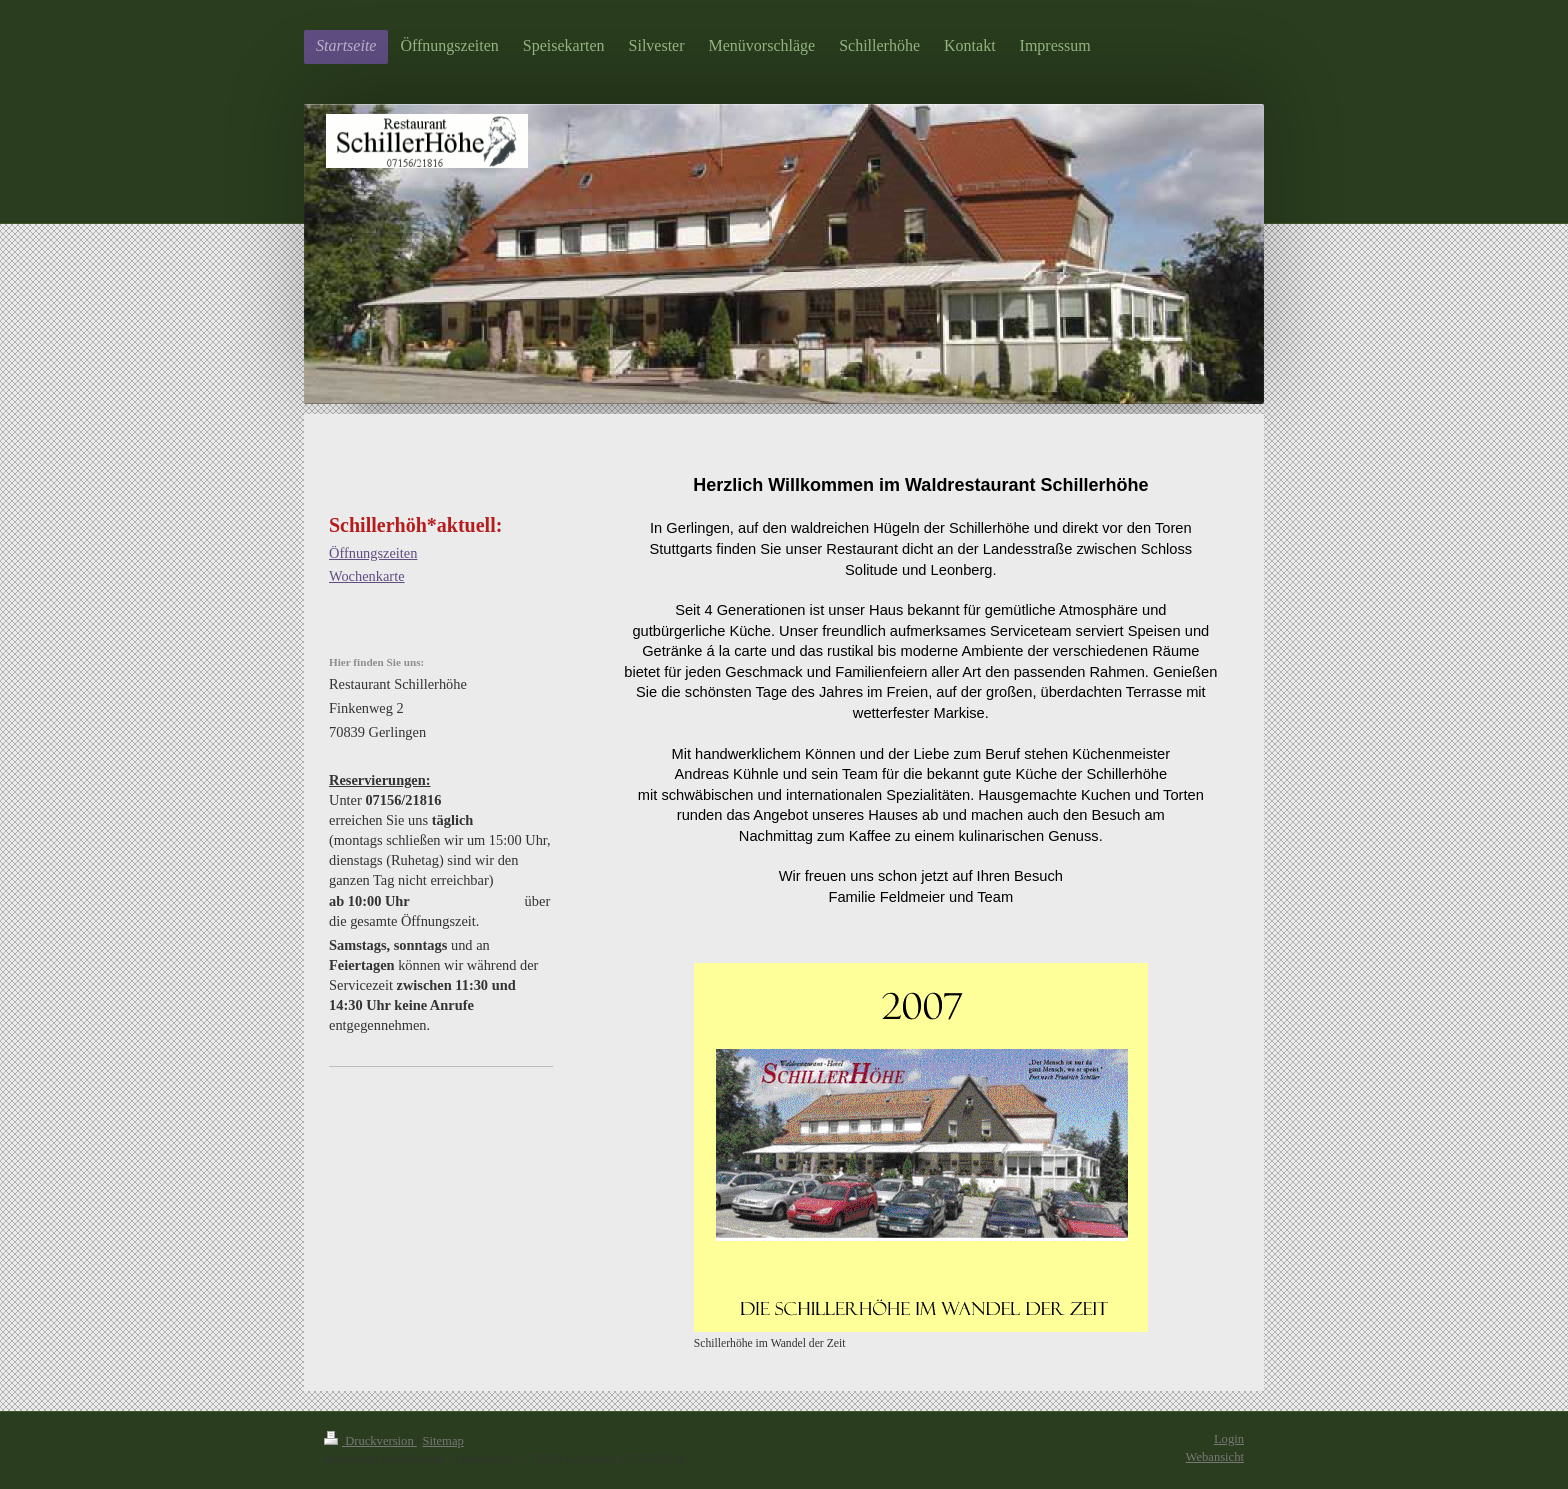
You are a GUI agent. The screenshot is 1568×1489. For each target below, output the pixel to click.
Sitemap (443, 1441)
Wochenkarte (367, 576)
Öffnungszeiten (373, 553)
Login (1229, 1439)
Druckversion (370, 1441)
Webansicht (1215, 1457)
